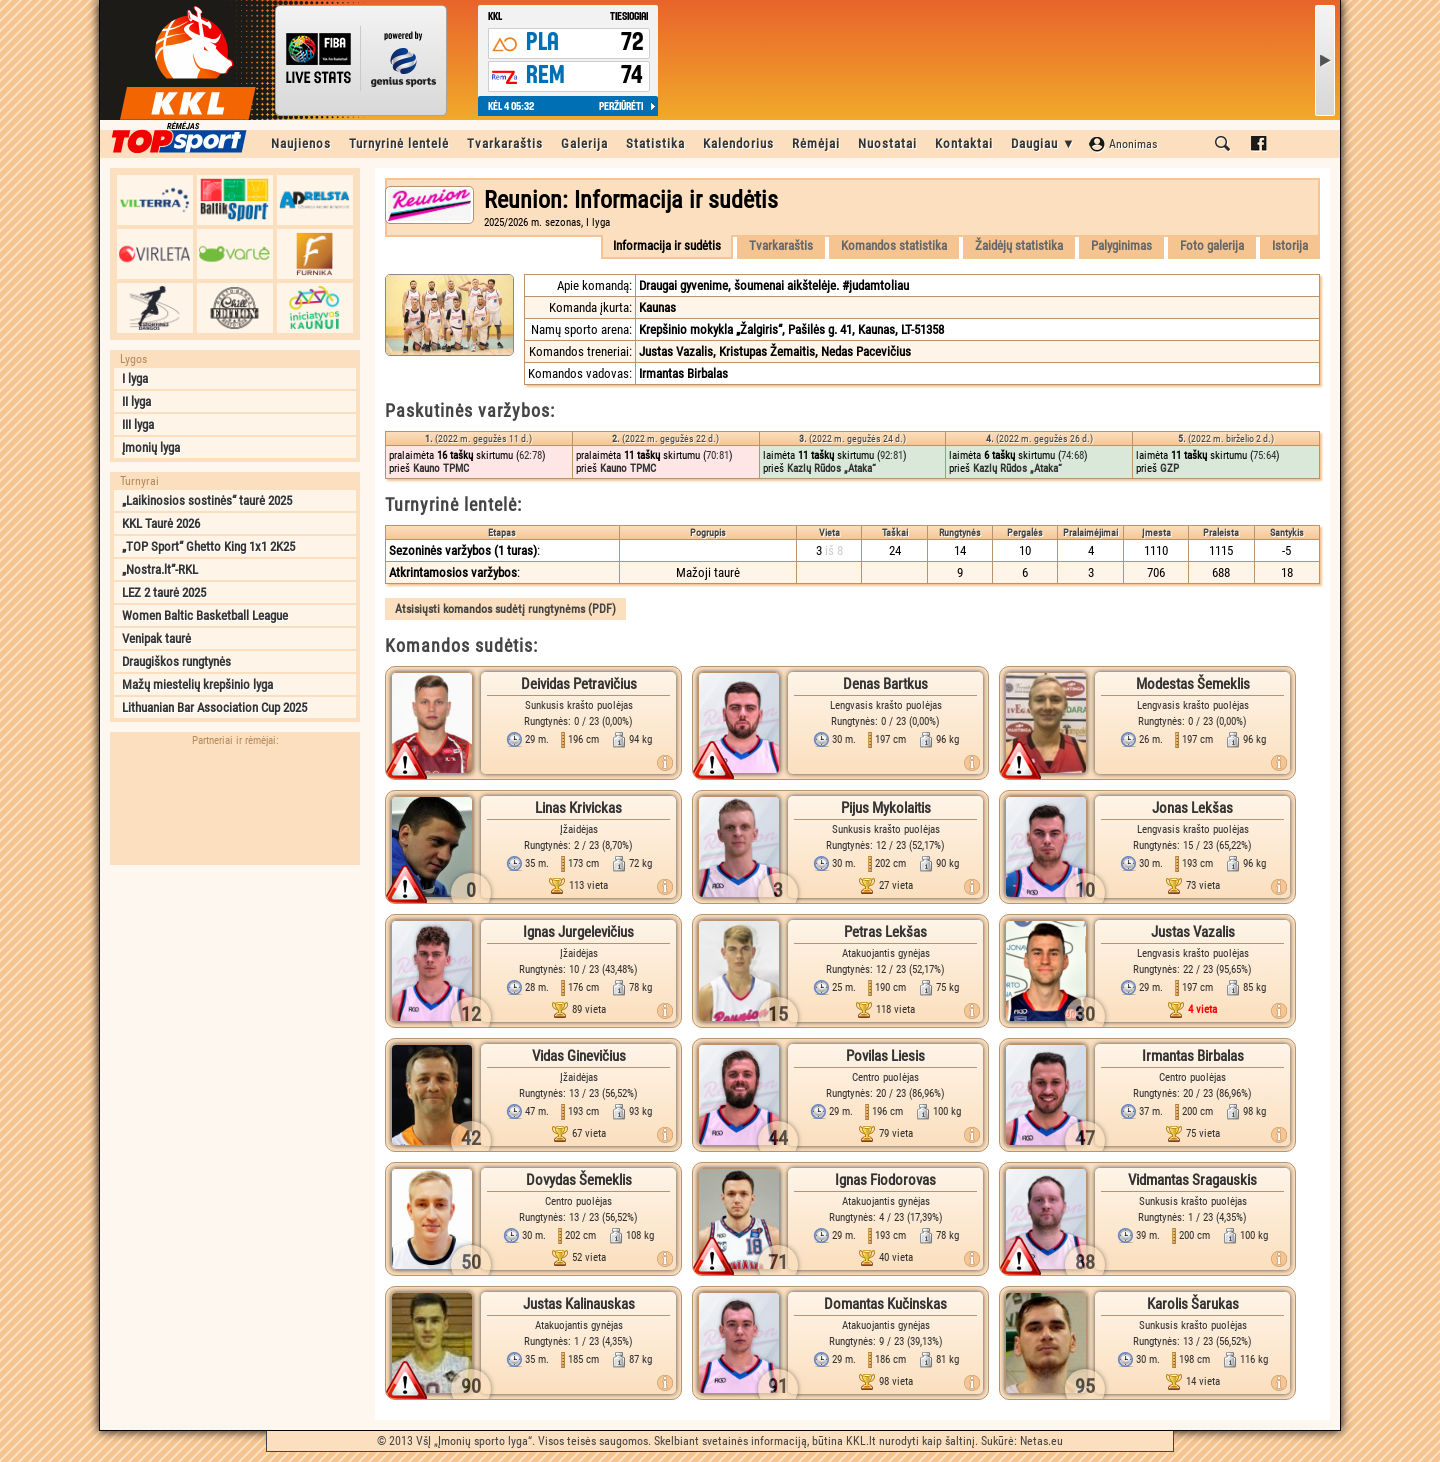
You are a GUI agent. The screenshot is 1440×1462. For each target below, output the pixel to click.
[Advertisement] (235, 1000)
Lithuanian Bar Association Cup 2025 (214, 707)
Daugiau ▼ (1043, 143)
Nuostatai (887, 143)
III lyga (138, 424)
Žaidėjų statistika (1019, 245)
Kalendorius (738, 143)
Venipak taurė (156, 638)
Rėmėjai (816, 143)
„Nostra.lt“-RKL (160, 569)
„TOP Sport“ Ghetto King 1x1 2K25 (208, 546)
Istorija (1290, 245)
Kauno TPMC (441, 468)
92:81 (891, 455)
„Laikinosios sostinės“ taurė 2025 (207, 500)
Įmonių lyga (151, 447)
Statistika (655, 143)
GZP (1169, 468)
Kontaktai (964, 143)
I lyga (135, 378)
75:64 (1264, 455)
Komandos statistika (894, 245)
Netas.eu (1041, 1441)
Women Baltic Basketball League (205, 615)
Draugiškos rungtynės (176, 661)
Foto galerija (1212, 245)
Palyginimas (1121, 245)
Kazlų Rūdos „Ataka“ (831, 468)
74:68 (1072, 455)
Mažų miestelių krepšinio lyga (197, 684)
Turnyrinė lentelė (399, 143)
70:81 (717, 455)
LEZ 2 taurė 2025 (164, 592)
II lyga (136, 401)
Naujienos (301, 143)
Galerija (584, 143)
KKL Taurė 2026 (161, 523)
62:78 (530, 455)
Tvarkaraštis (505, 143)
